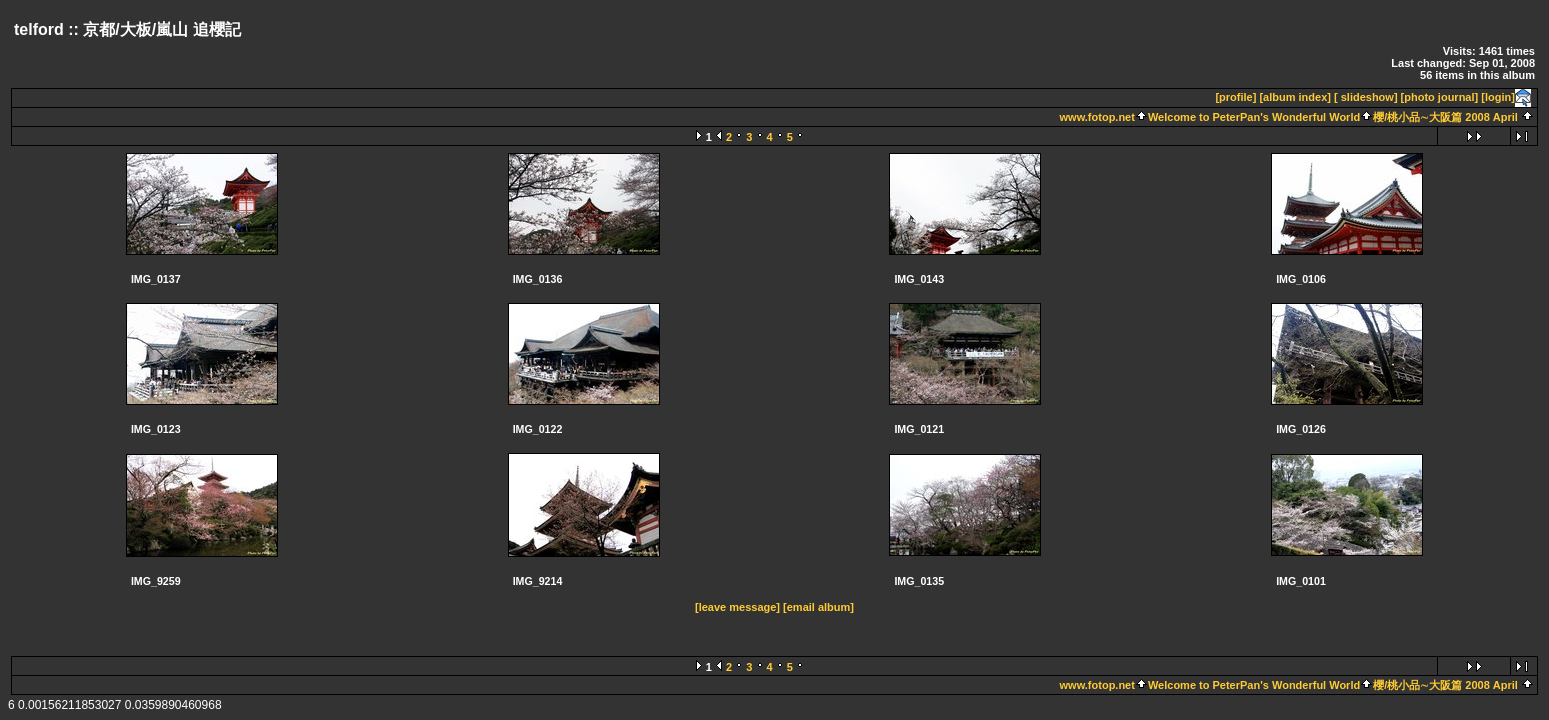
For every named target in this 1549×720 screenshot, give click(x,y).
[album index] (1295, 97)
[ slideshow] (1366, 97)
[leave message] (737, 607)
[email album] (818, 607)
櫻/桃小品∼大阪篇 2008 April (1445, 117)
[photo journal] (1440, 97)
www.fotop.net (1097, 117)
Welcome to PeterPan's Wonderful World (1254, 117)
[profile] (1235, 97)
